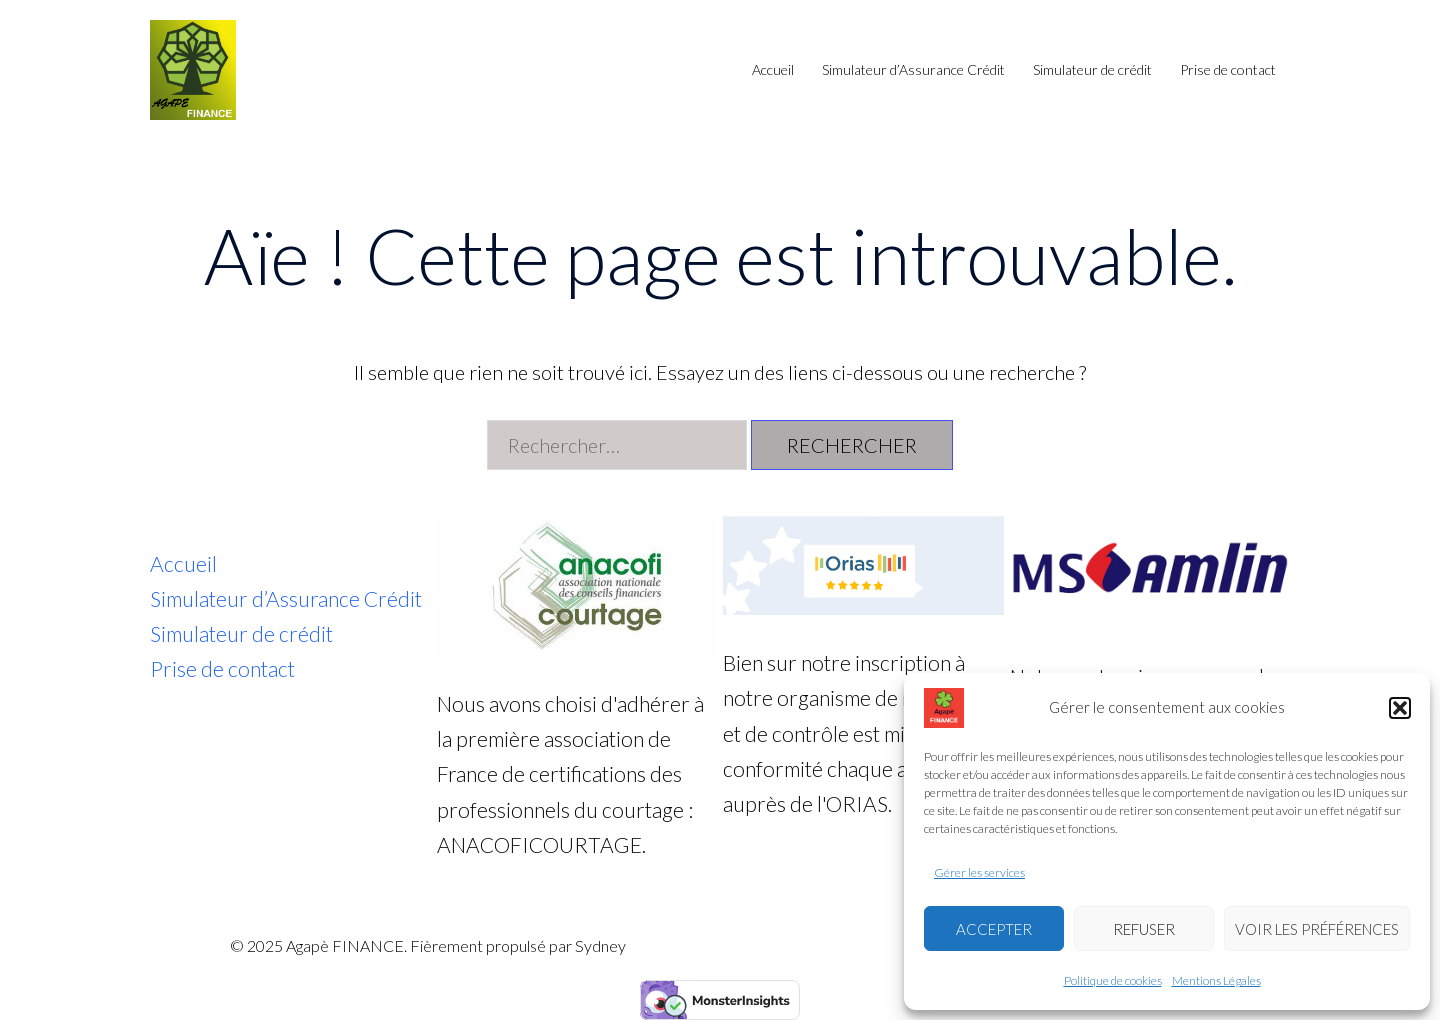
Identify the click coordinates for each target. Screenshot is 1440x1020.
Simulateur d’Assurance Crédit (913, 69)
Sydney (600, 945)
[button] (1400, 708)
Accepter (994, 929)
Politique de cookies (1113, 980)
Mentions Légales (1216, 980)
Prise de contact (1228, 69)
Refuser (1144, 929)
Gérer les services (979, 872)
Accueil (773, 69)
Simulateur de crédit (1092, 69)
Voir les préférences (1317, 929)
